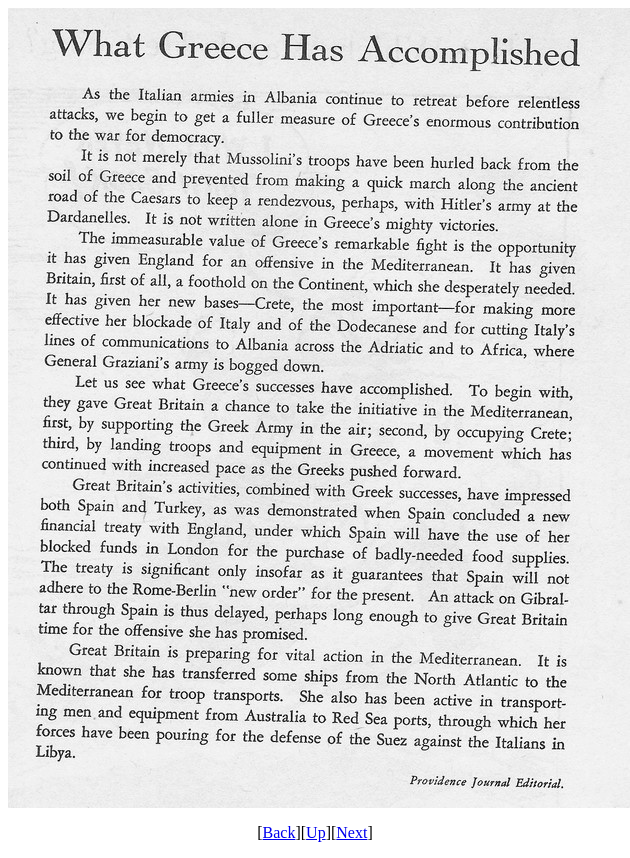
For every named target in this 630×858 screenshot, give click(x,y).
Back (279, 832)
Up (316, 832)
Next (351, 832)
